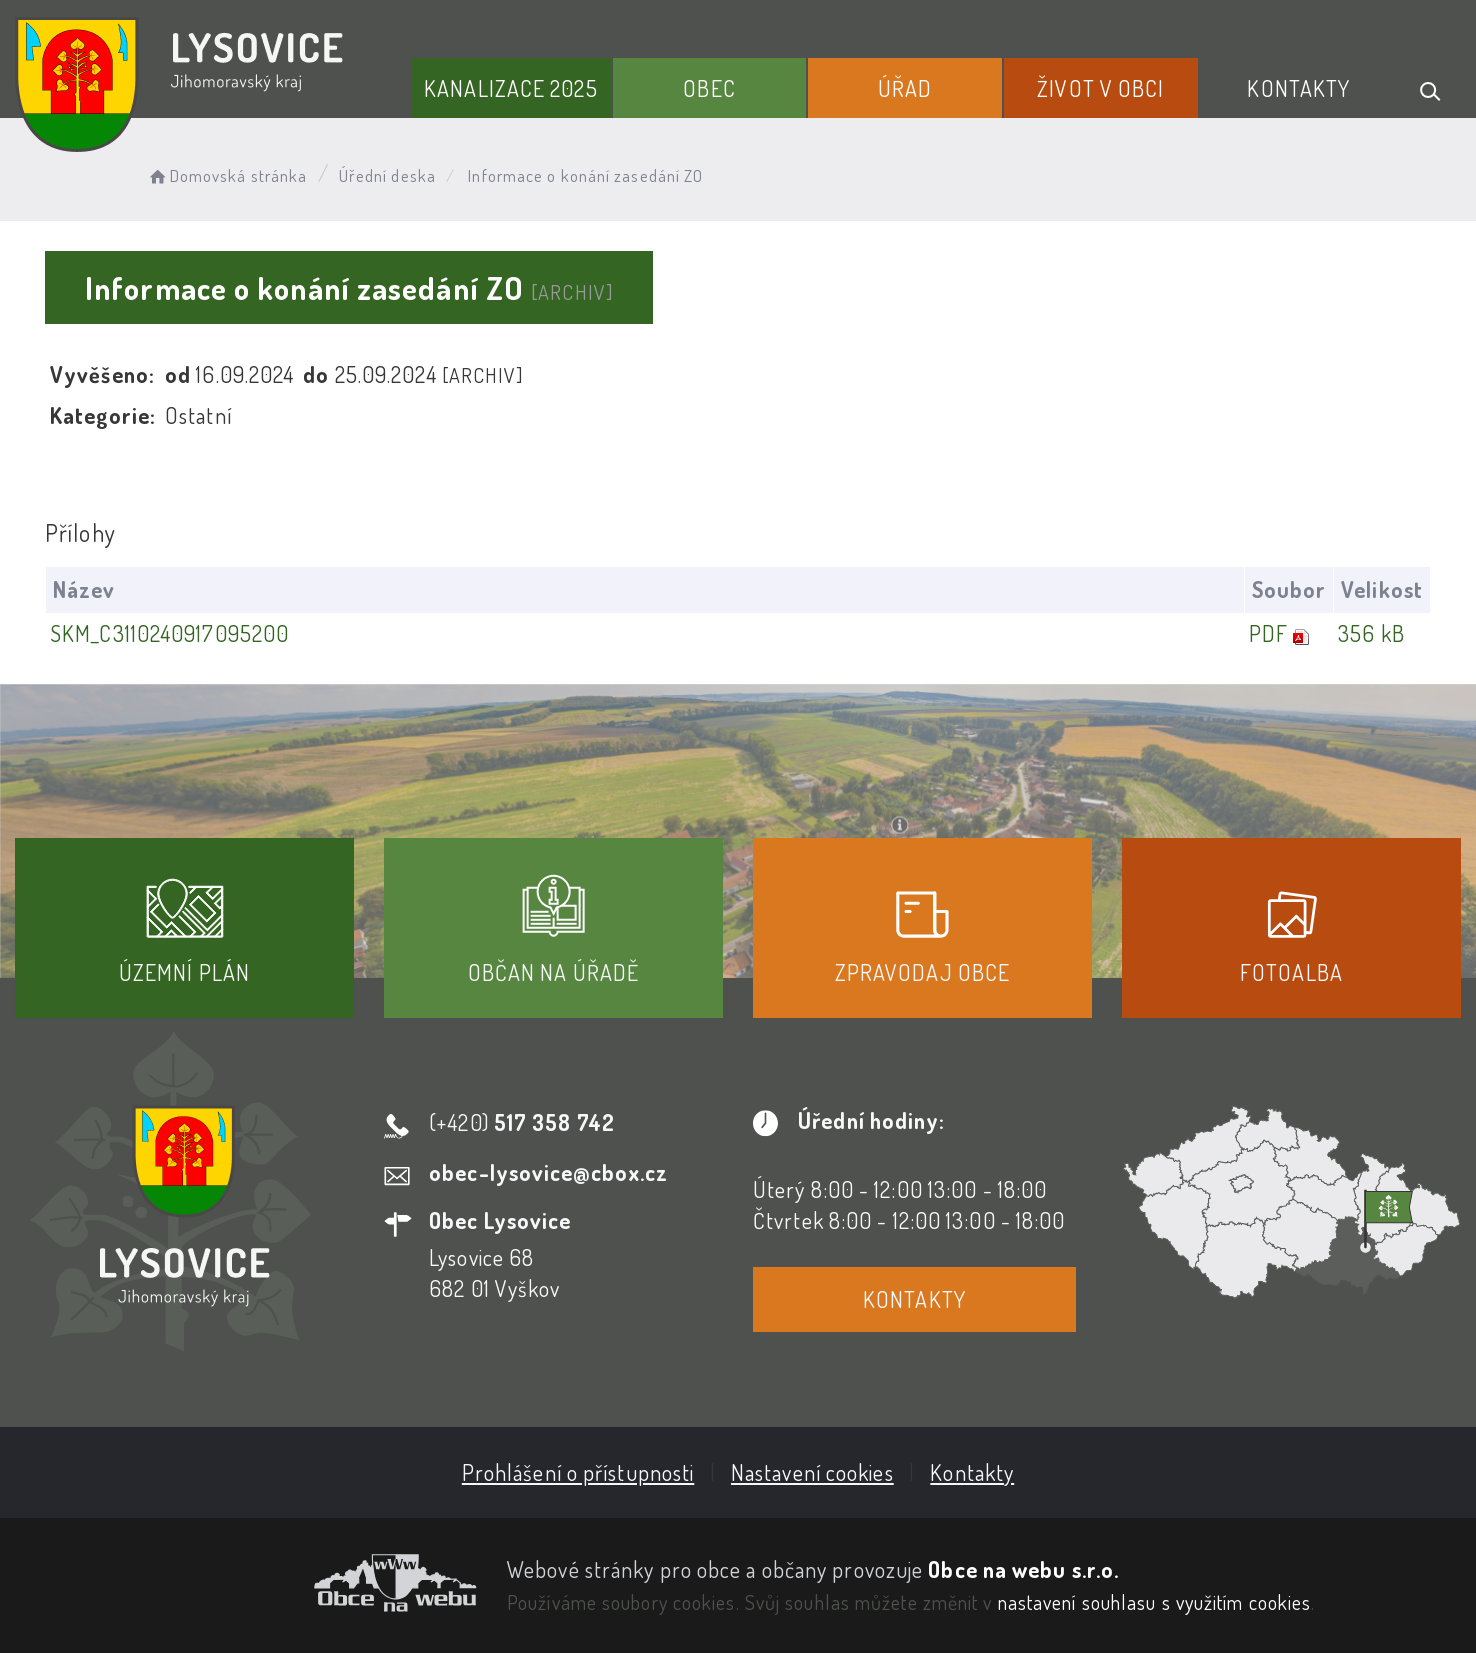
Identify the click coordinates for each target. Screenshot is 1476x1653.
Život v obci (1100, 88)
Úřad (905, 88)
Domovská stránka (226, 175)
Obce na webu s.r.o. (1023, 1569)
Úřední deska (387, 175)
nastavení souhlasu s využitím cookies (1155, 1602)
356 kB (1371, 633)
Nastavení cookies (812, 1472)
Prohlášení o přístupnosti (578, 1472)
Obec (709, 88)
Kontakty (1298, 88)
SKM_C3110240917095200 (169, 633)
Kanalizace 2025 (511, 88)
